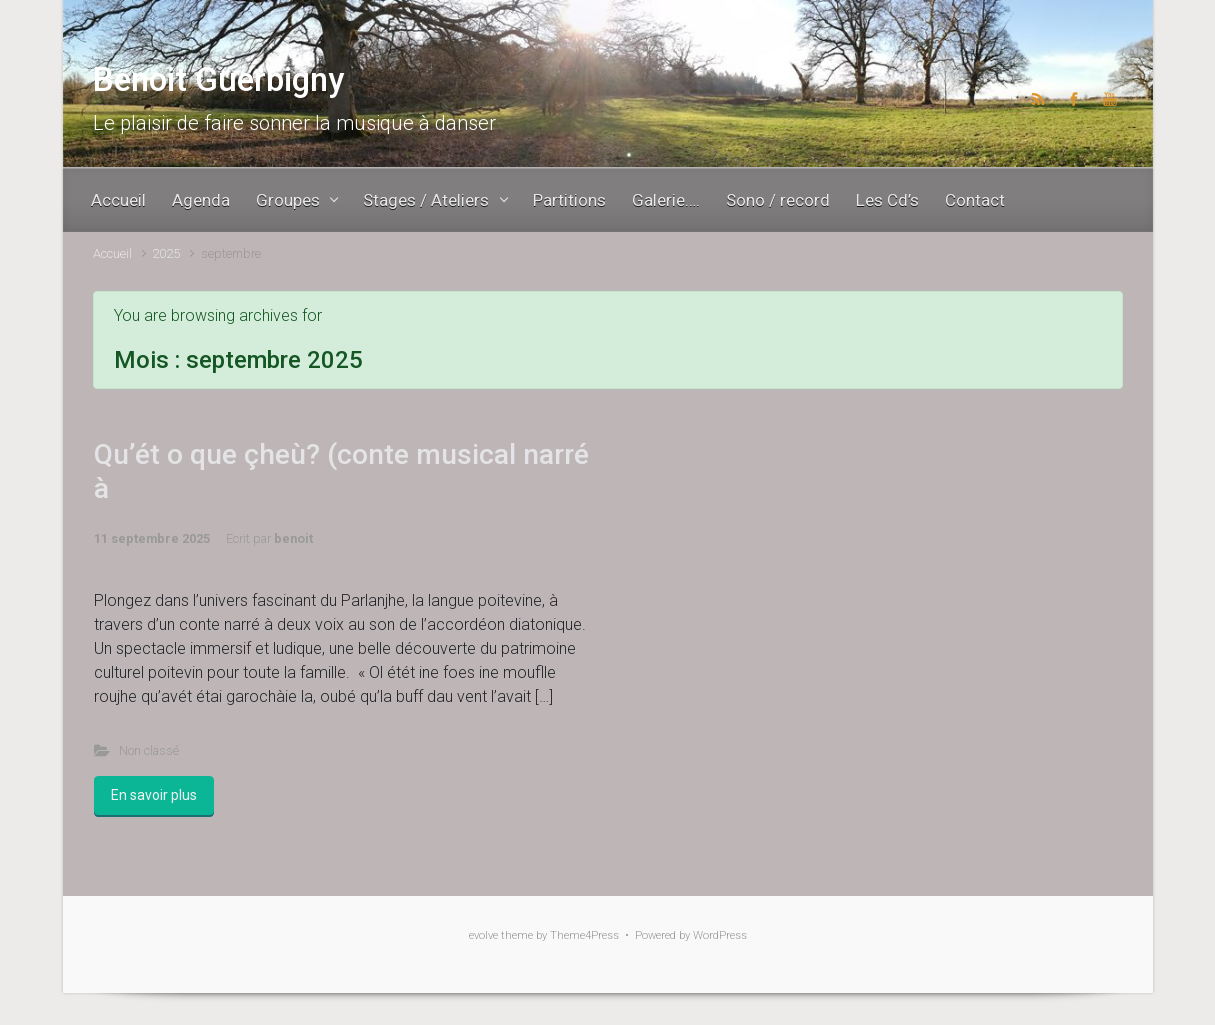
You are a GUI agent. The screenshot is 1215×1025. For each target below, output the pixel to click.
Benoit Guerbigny (218, 79)
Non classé (149, 750)
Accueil (112, 253)
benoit (293, 538)
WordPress (720, 935)
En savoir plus (154, 795)
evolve (483, 935)
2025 (166, 253)
